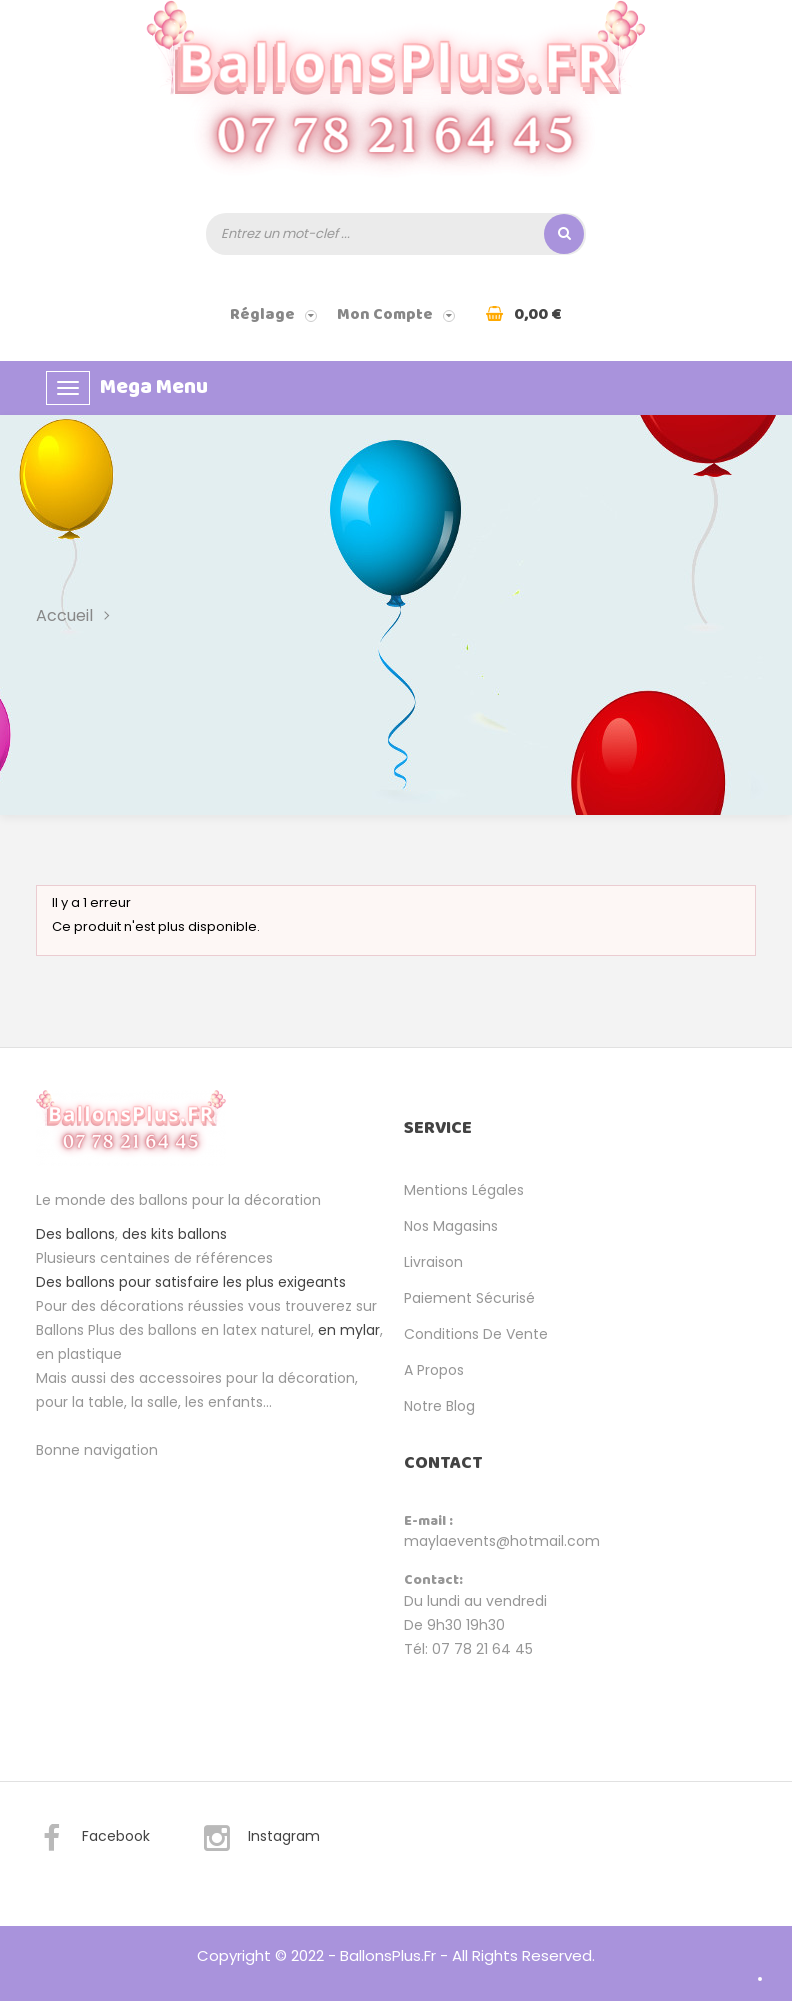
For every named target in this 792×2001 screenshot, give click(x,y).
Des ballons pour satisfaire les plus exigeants (191, 1282)
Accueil (64, 615)
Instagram (261, 1839)
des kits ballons (174, 1234)
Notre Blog (439, 1406)
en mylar (349, 1330)
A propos (434, 1370)
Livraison (433, 1262)
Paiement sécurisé (469, 1298)
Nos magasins (451, 1226)
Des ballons (75, 1234)
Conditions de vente (476, 1334)
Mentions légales (464, 1190)
